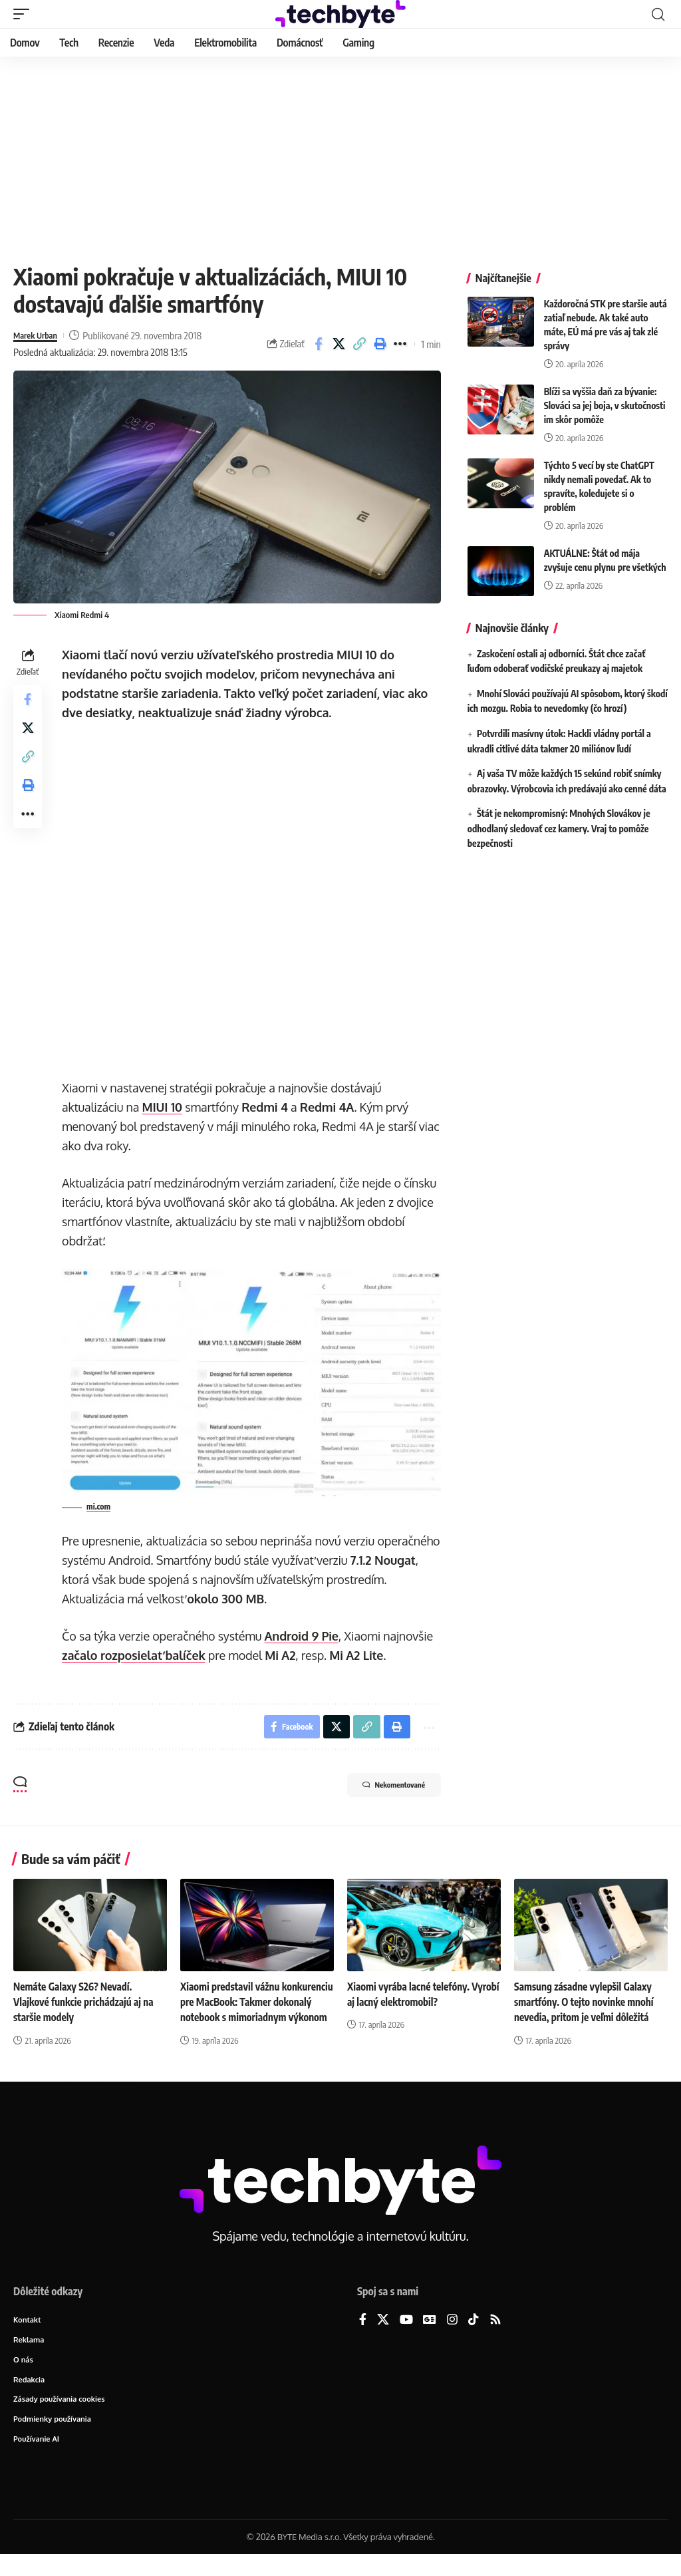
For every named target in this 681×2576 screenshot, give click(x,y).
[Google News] (429, 2337)
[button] (24, 14)
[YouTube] (406, 2337)
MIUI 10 (165, 1107)
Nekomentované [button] (381, 1787)
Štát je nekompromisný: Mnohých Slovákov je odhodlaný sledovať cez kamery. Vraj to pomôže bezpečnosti (559, 828)
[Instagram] (452, 2337)
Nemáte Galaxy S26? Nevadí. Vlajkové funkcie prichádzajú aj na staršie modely (87, 2003)
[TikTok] (473, 2337)
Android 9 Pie (304, 1634)
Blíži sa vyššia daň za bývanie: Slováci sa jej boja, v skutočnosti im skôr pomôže (605, 405)
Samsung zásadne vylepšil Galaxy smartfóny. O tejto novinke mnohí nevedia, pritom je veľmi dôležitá (587, 2003)
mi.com (102, 1505)
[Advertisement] (340, 156)
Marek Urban (39, 335)
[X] (383, 2337)
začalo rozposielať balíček (136, 1653)
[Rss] (495, 2337)
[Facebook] (362, 2337)
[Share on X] (339, 344)
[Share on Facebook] (318, 344)
